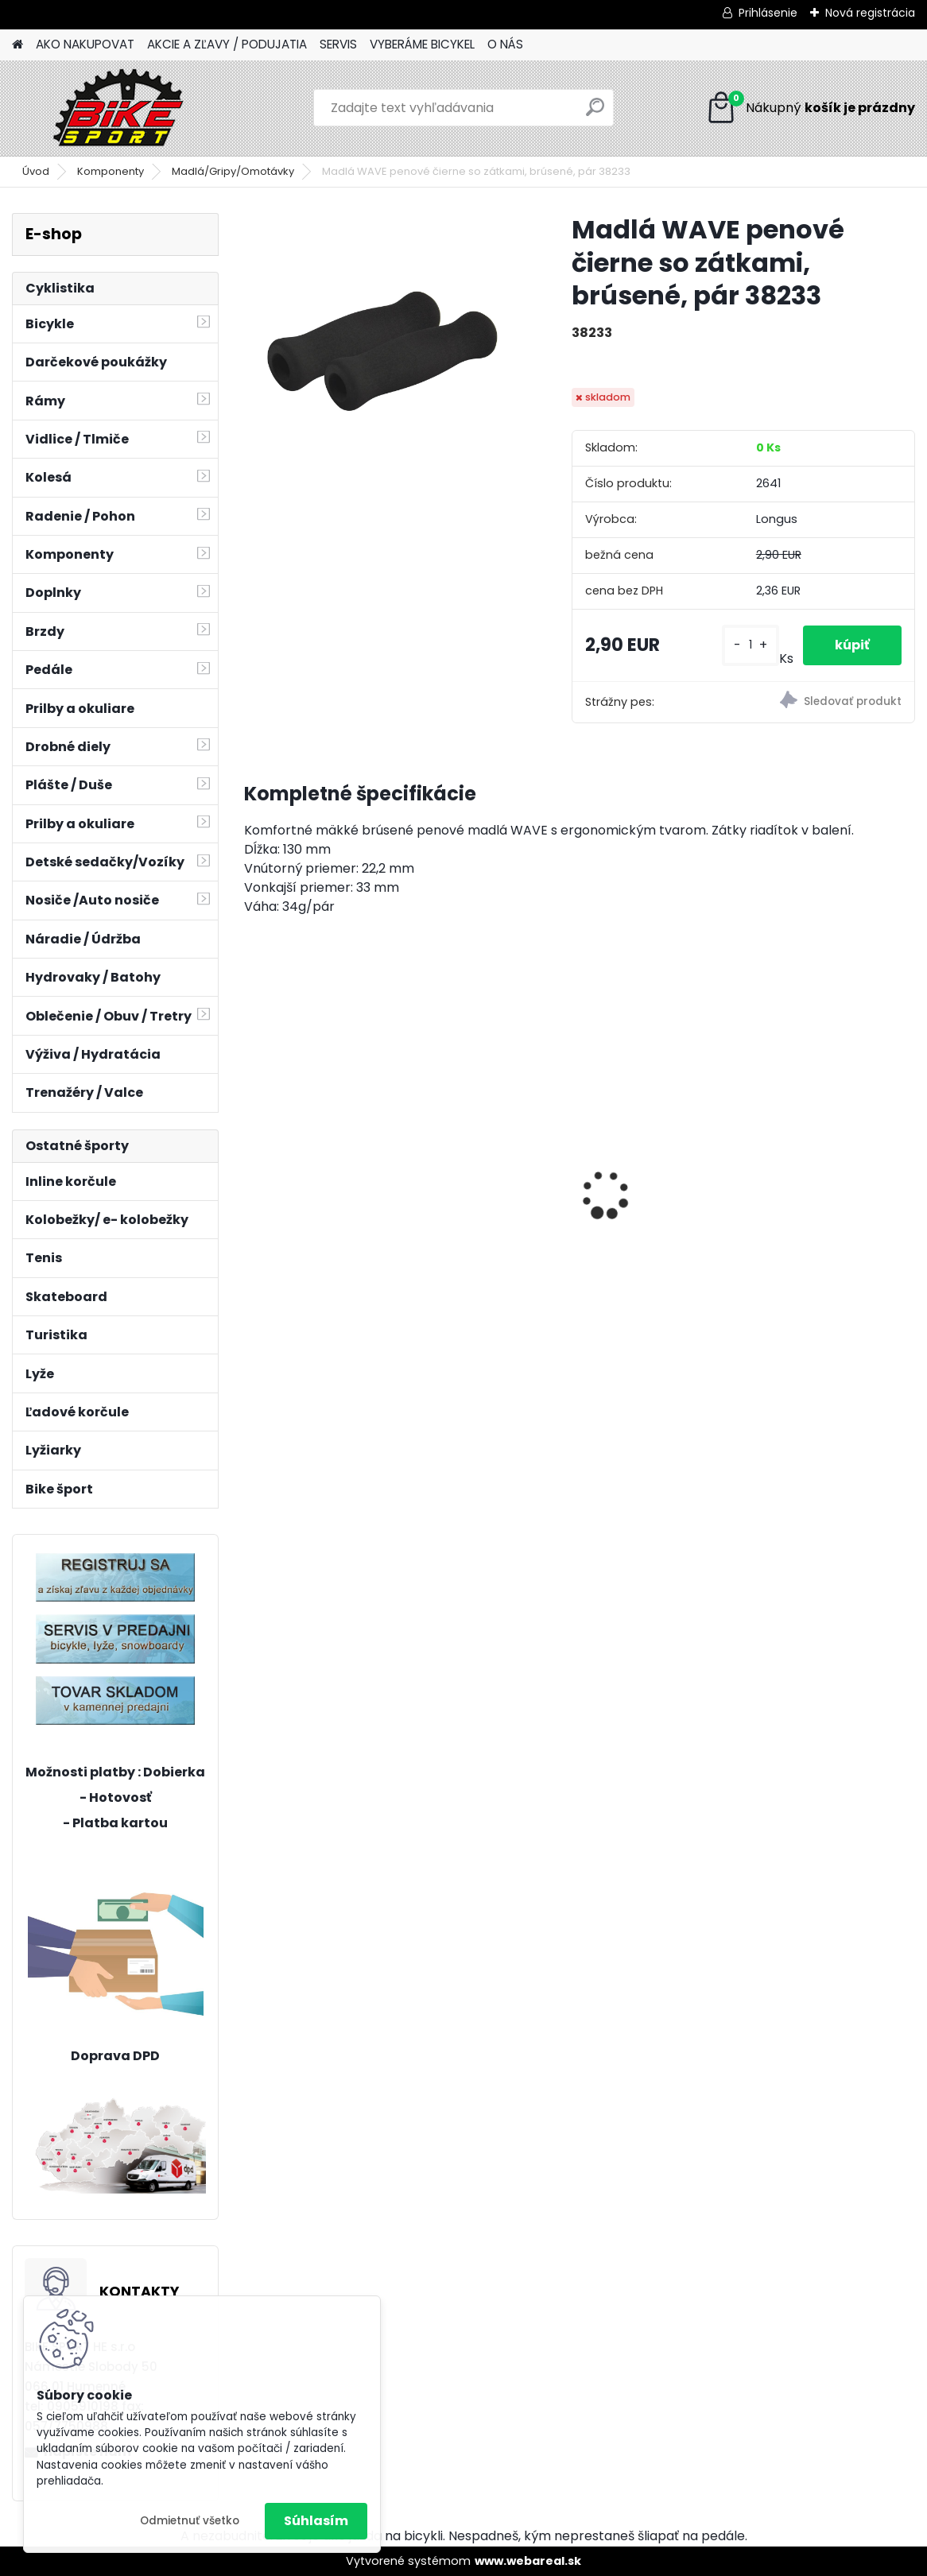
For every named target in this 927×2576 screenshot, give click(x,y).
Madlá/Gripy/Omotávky (233, 171)
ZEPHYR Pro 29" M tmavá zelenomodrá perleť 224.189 (340, 1150)
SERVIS (338, 44)
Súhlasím (316, 2521)
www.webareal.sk (528, 2561)
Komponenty (110, 171)
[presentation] (253, 1167)
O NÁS (505, 44)
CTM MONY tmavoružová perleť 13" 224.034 (578, 1204)
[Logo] (121, 108)
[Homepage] (17, 44)
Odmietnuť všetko (189, 2520)
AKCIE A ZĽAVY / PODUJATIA (227, 44)
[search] (595, 113)
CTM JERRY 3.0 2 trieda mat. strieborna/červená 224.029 (796, 1204)
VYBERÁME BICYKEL (422, 44)
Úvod (35, 171)
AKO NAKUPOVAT (85, 44)
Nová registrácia (870, 13)
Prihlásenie (768, 13)
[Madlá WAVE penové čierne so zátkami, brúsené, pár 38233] (382, 351)
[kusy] (750, 645)
